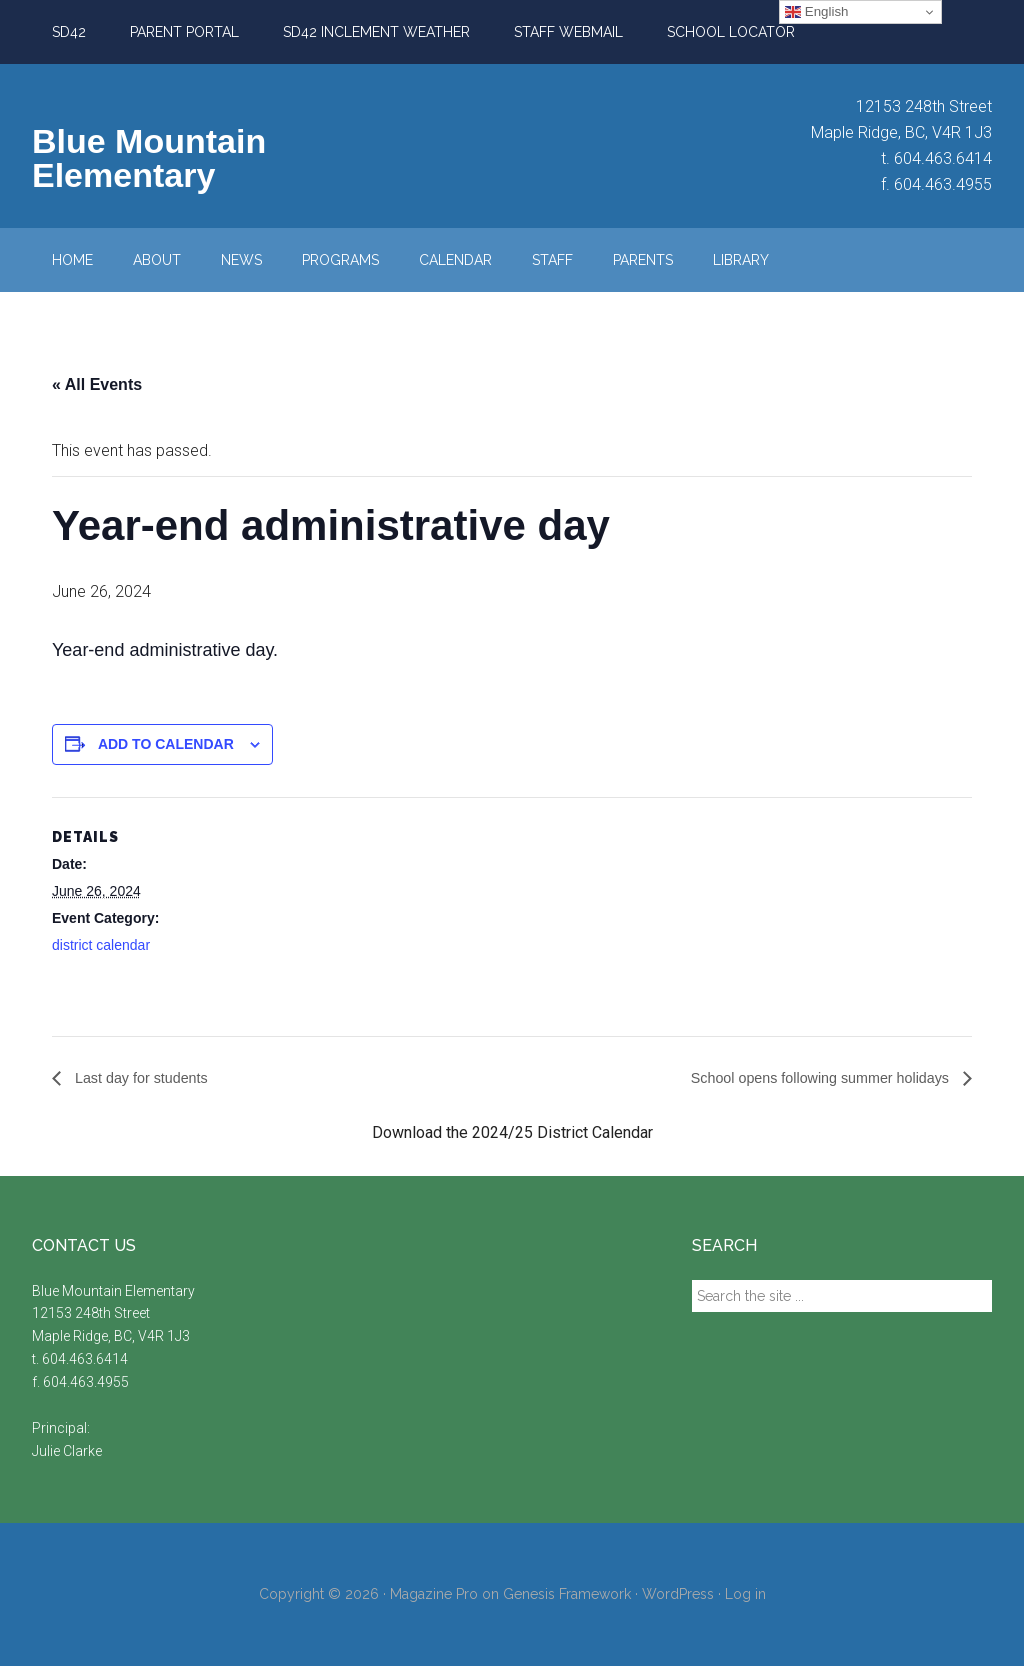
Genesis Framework (567, 1595)
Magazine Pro (434, 1595)
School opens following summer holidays (806, 1078)
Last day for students (147, 1078)
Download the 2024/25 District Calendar (512, 1133)
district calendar (101, 945)
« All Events (97, 384)
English (816, 12)
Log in (745, 1595)
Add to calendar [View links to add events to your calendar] (166, 744)
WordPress (678, 1595)
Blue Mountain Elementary (149, 158)
